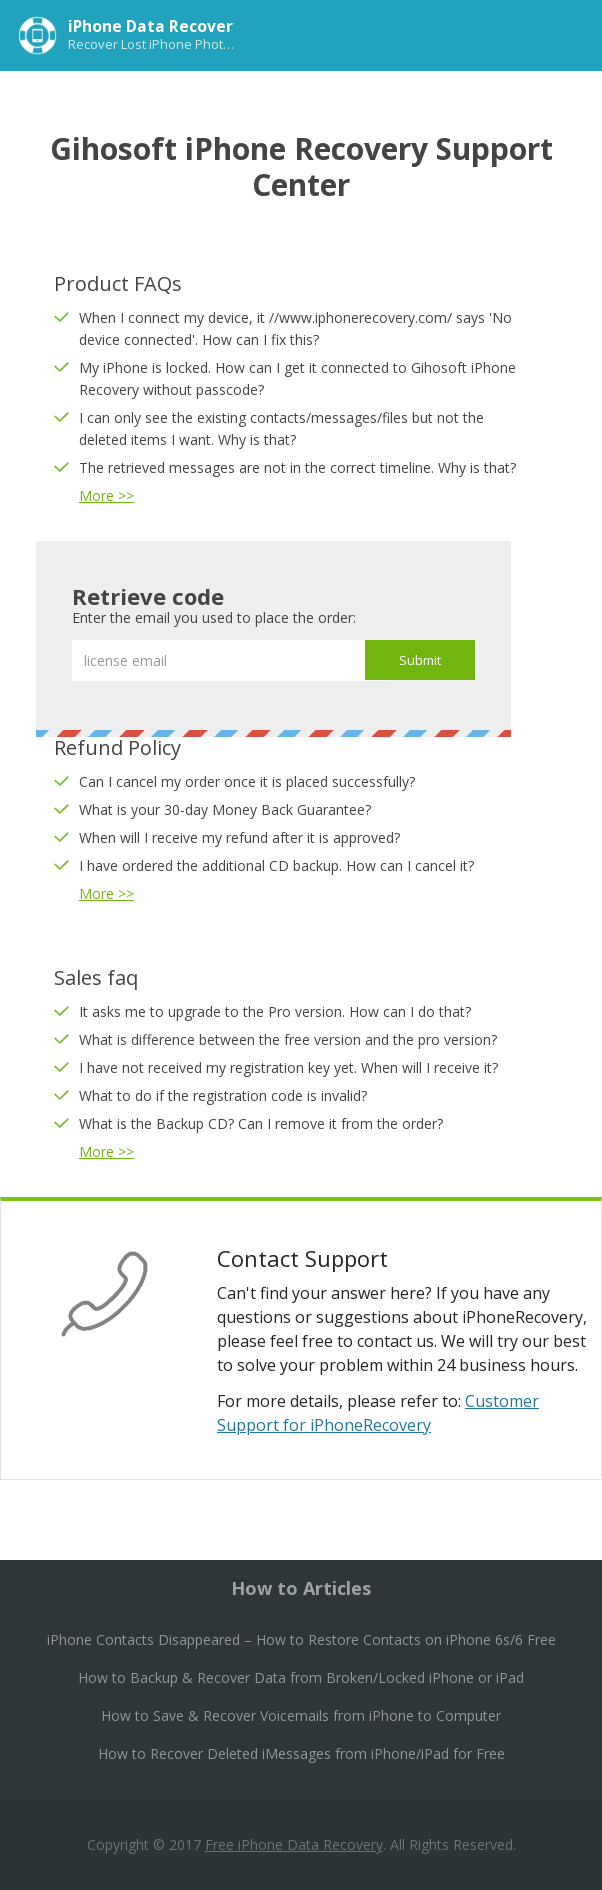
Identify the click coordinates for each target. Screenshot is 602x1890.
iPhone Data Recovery (155, 26)
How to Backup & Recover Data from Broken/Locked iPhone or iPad (301, 1677)
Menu (566, 34)
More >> (106, 495)
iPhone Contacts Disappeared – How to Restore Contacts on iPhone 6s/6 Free (301, 1639)
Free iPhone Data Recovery (294, 1844)
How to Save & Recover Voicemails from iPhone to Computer (301, 1715)
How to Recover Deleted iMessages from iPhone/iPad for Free (301, 1753)
